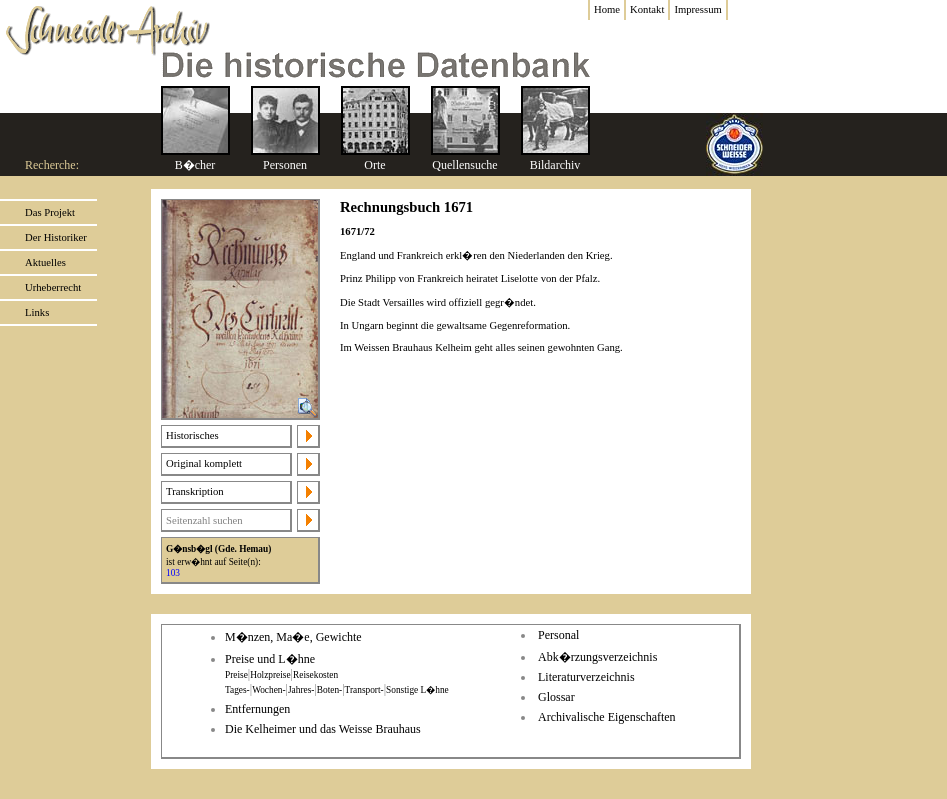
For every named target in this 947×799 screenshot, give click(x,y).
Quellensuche (464, 165)
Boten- (329, 690)
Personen (285, 165)
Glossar (556, 697)
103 (173, 573)
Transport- (364, 690)
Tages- (237, 690)
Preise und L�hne (270, 659)
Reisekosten (315, 675)
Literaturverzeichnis (586, 677)
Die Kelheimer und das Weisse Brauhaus (323, 729)
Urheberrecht (53, 287)
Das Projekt (50, 212)
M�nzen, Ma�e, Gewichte (293, 637)
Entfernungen (257, 709)
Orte (374, 165)
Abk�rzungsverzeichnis (597, 657)
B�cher (195, 165)
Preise (236, 675)
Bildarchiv (555, 165)
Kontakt (647, 9)
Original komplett (204, 463)
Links (37, 312)
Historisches (192, 435)
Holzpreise (270, 675)
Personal (558, 635)
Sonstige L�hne (417, 690)
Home (607, 9)
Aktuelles (45, 262)
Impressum (697, 9)
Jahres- (301, 690)
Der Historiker (56, 237)
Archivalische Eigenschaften (607, 717)
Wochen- (268, 690)
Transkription (195, 491)
